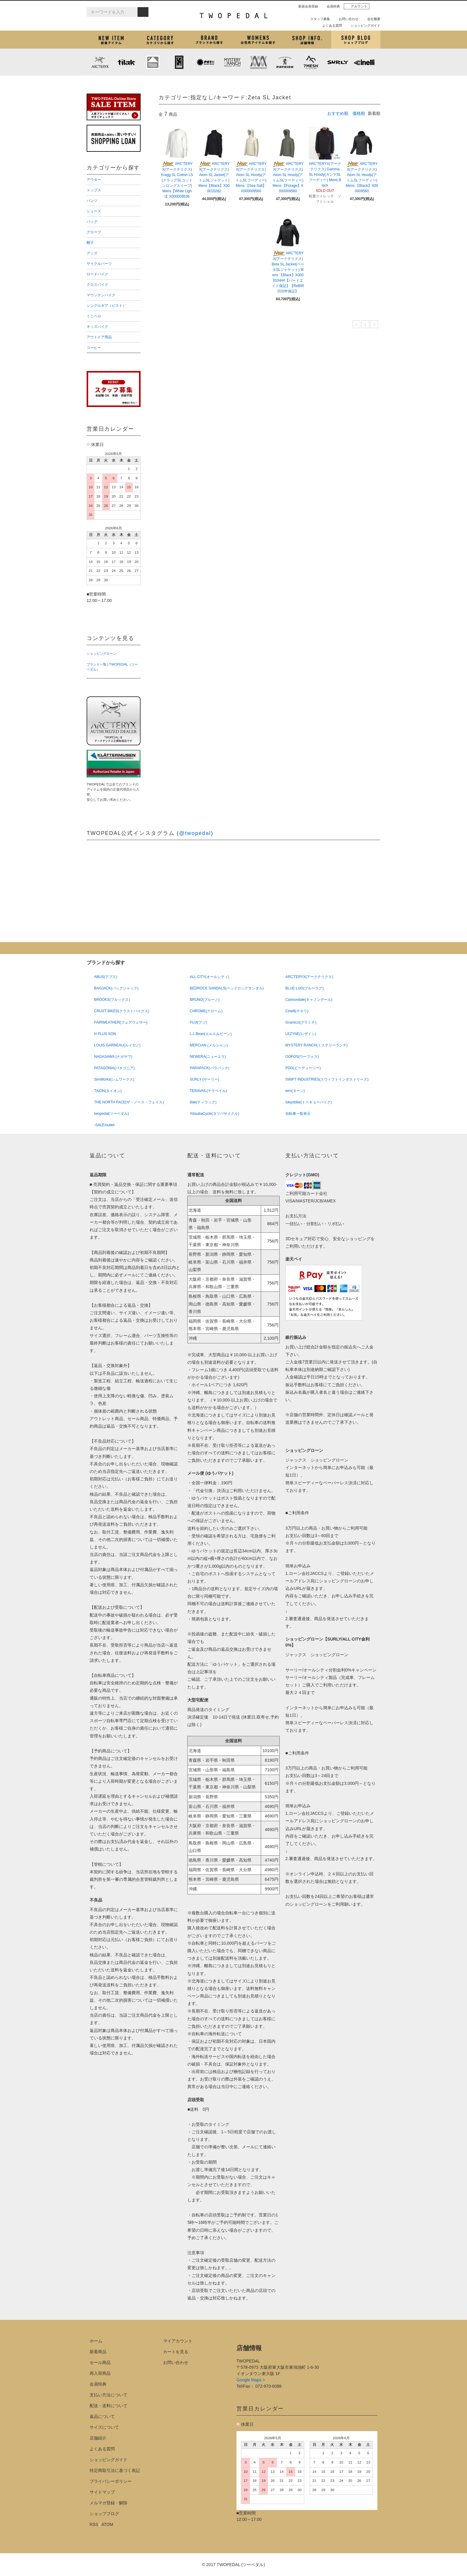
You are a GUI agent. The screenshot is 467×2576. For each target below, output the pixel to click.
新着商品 (98, 2351)
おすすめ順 (337, 113)
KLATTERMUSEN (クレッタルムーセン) (152, 62)
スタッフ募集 (317, 19)
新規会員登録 (305, 6)
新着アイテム (111, 40)
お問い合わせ (346, 19)
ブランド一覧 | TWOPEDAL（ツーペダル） (112, 667)
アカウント (356, 6)
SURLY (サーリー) (338, 62)
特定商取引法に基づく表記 (115, 2470)
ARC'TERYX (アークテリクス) (100, 62)
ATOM (107, 2524)
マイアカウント (177, 2340)
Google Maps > (250, 2379)
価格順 (358, 113)
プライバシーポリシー (111, 2481)
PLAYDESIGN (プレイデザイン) (205, 62)
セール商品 (100, 2362)
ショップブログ (355, 40)
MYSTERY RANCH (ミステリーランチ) (232, 62)
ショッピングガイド (363, 25)
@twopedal (195, 833)
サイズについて (104, 2427)
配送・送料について (108, 2405)
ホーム (96, 2340)
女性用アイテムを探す (258, 40)
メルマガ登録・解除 (108, 2502)
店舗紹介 (306, 40)
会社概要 (371, 19)
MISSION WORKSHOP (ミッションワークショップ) (258, 62)
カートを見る (175, 2351)
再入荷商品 (100, 2373)
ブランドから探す (209, 40)
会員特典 (331, 6)
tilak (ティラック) (126, 62)
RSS (94, 2524)
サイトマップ (102, 2492)
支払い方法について (108, 2394)
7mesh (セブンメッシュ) (311, 62)
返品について (102, 2416)
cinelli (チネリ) (364, 62)
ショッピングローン (101, 653)
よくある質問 (329, 25)
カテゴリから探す (159, 40)
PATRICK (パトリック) (285, 62)
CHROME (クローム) (179, 62)
